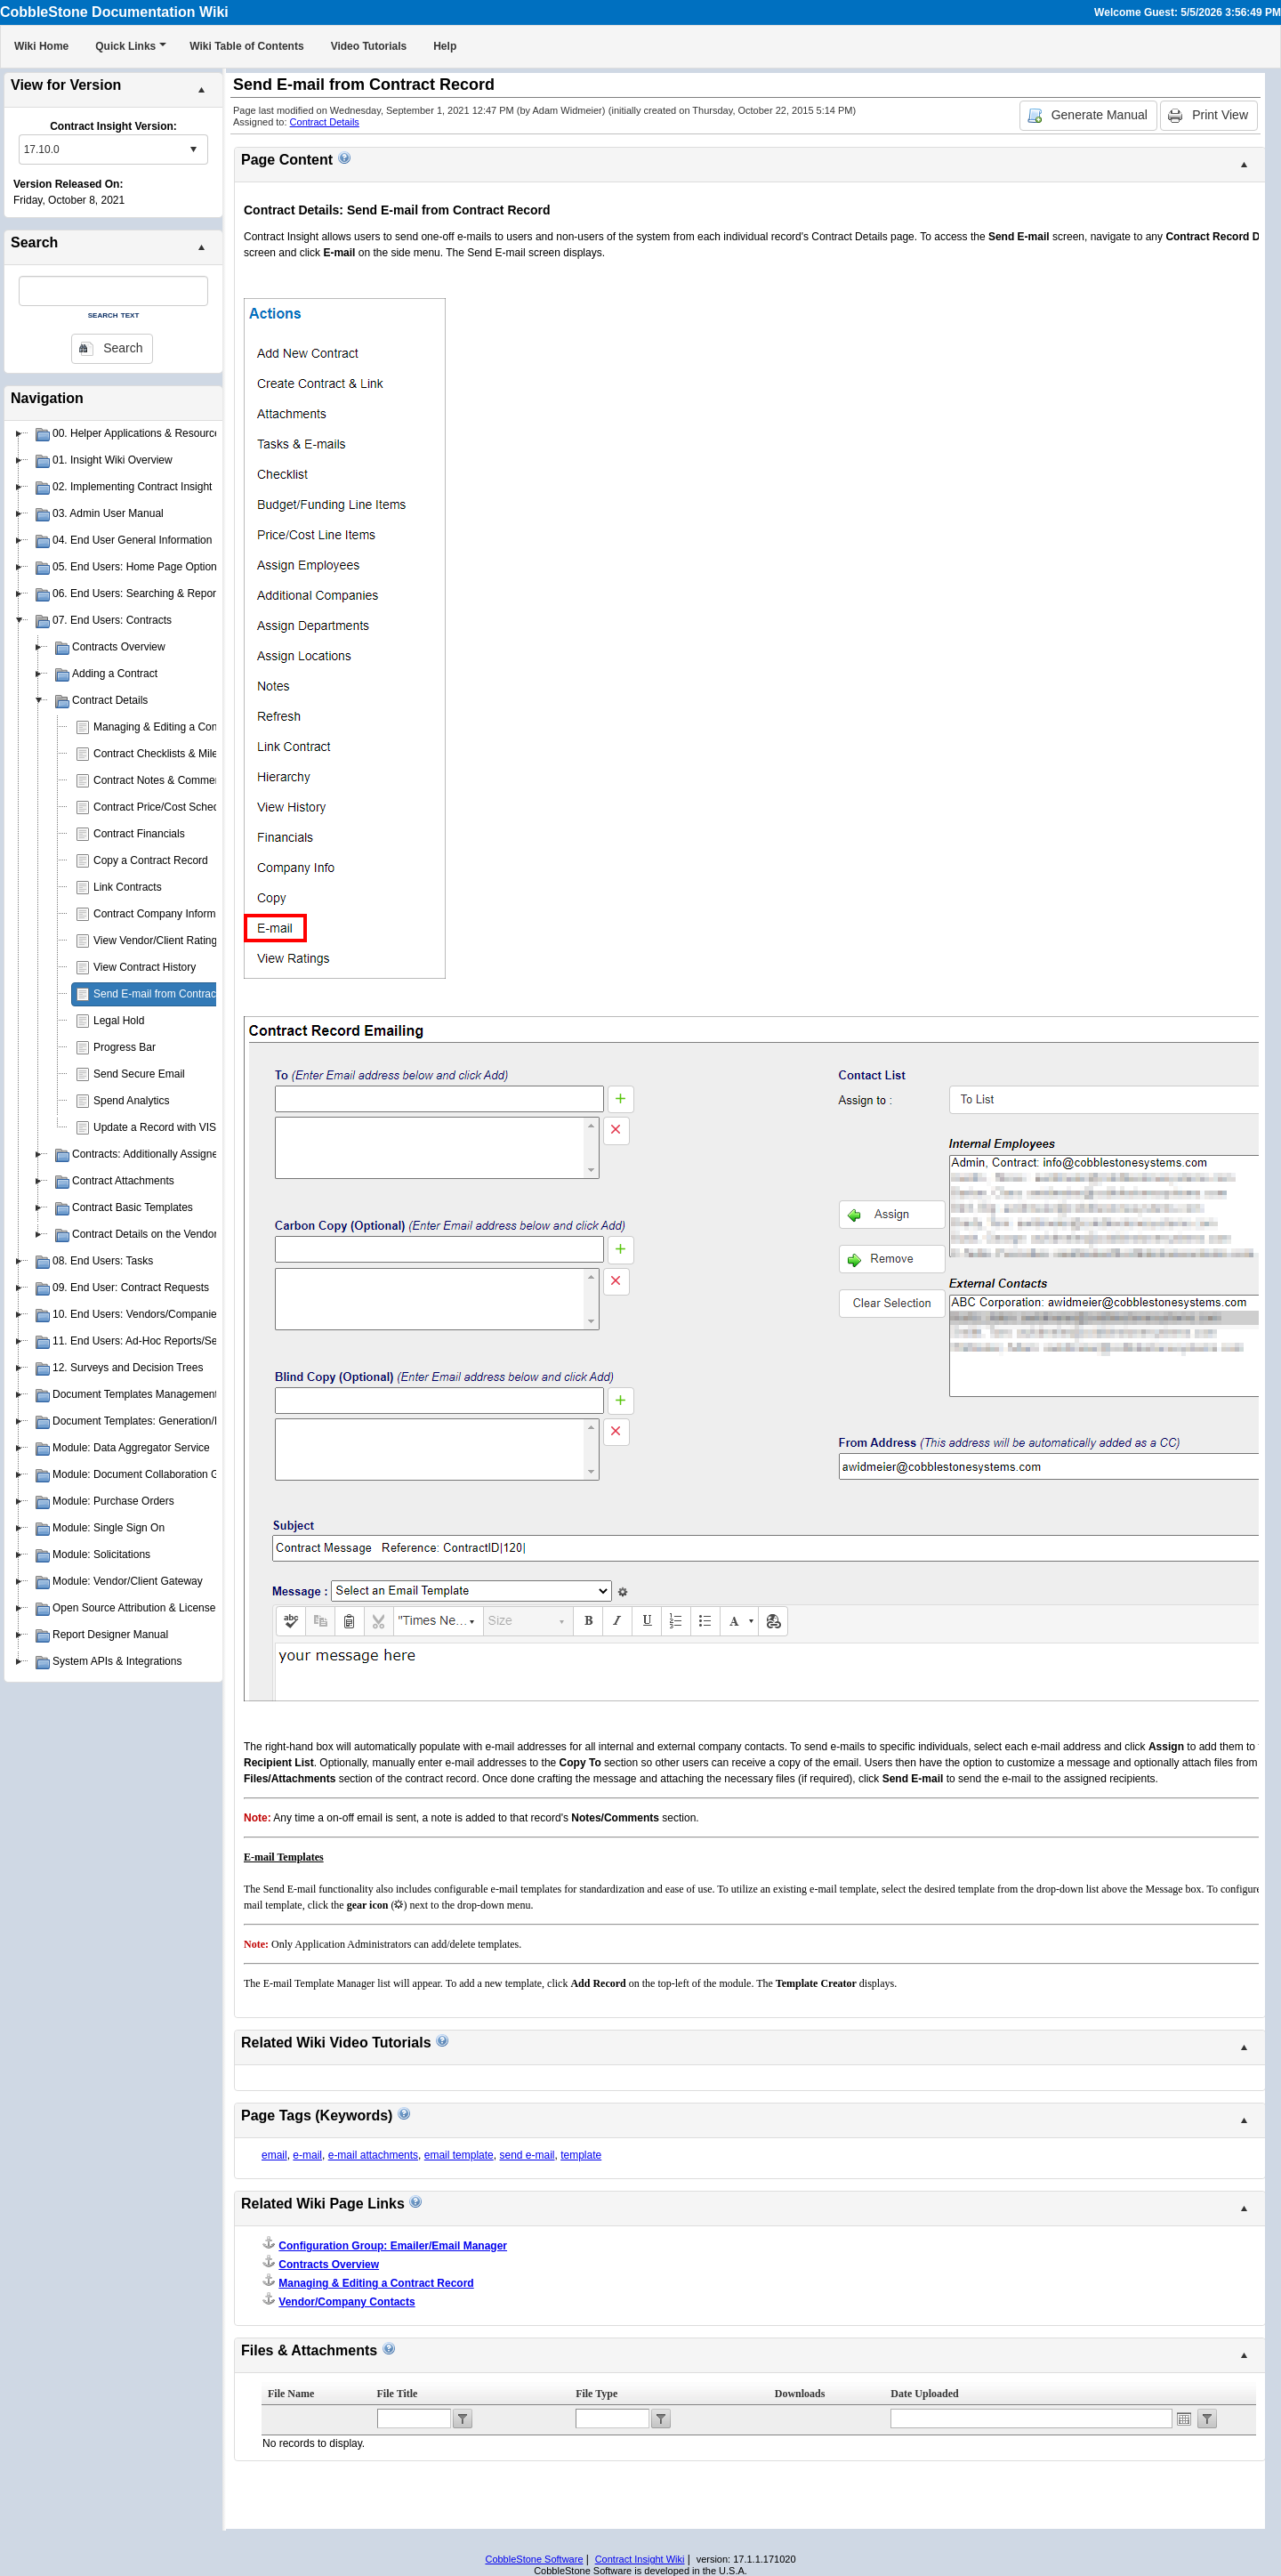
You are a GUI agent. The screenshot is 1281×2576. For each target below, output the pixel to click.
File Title (397, 2393)
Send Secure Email (139, 1074)
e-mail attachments (373, 2155)
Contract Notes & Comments (161, 780)
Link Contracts (127, 887)
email (274, 2155)
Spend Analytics (131, 1100)
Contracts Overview (328, 2264)
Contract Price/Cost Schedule (163, 807)
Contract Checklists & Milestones (171, 753)
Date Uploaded (924, 2393)
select (193, 149)
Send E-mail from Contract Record (174, 994)
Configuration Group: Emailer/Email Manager (392, 2246)
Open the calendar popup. (1184, 2418)
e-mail (307, 2155)
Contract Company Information (165, 914)
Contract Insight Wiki (640, 2559)
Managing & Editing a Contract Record (184, 727)
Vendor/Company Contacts (346, 2302)
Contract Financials (139, 834)
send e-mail (526, 2155)
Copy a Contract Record (150, 860)
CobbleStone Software (534, 2559)
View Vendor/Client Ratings (157, 940)
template (580, 2155)
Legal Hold (118, 1020)
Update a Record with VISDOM (167, 1127)
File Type (596, 2393)
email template (459, 2155)
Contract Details (324, 122)
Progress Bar (124, 1047)
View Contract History (144, 967)
